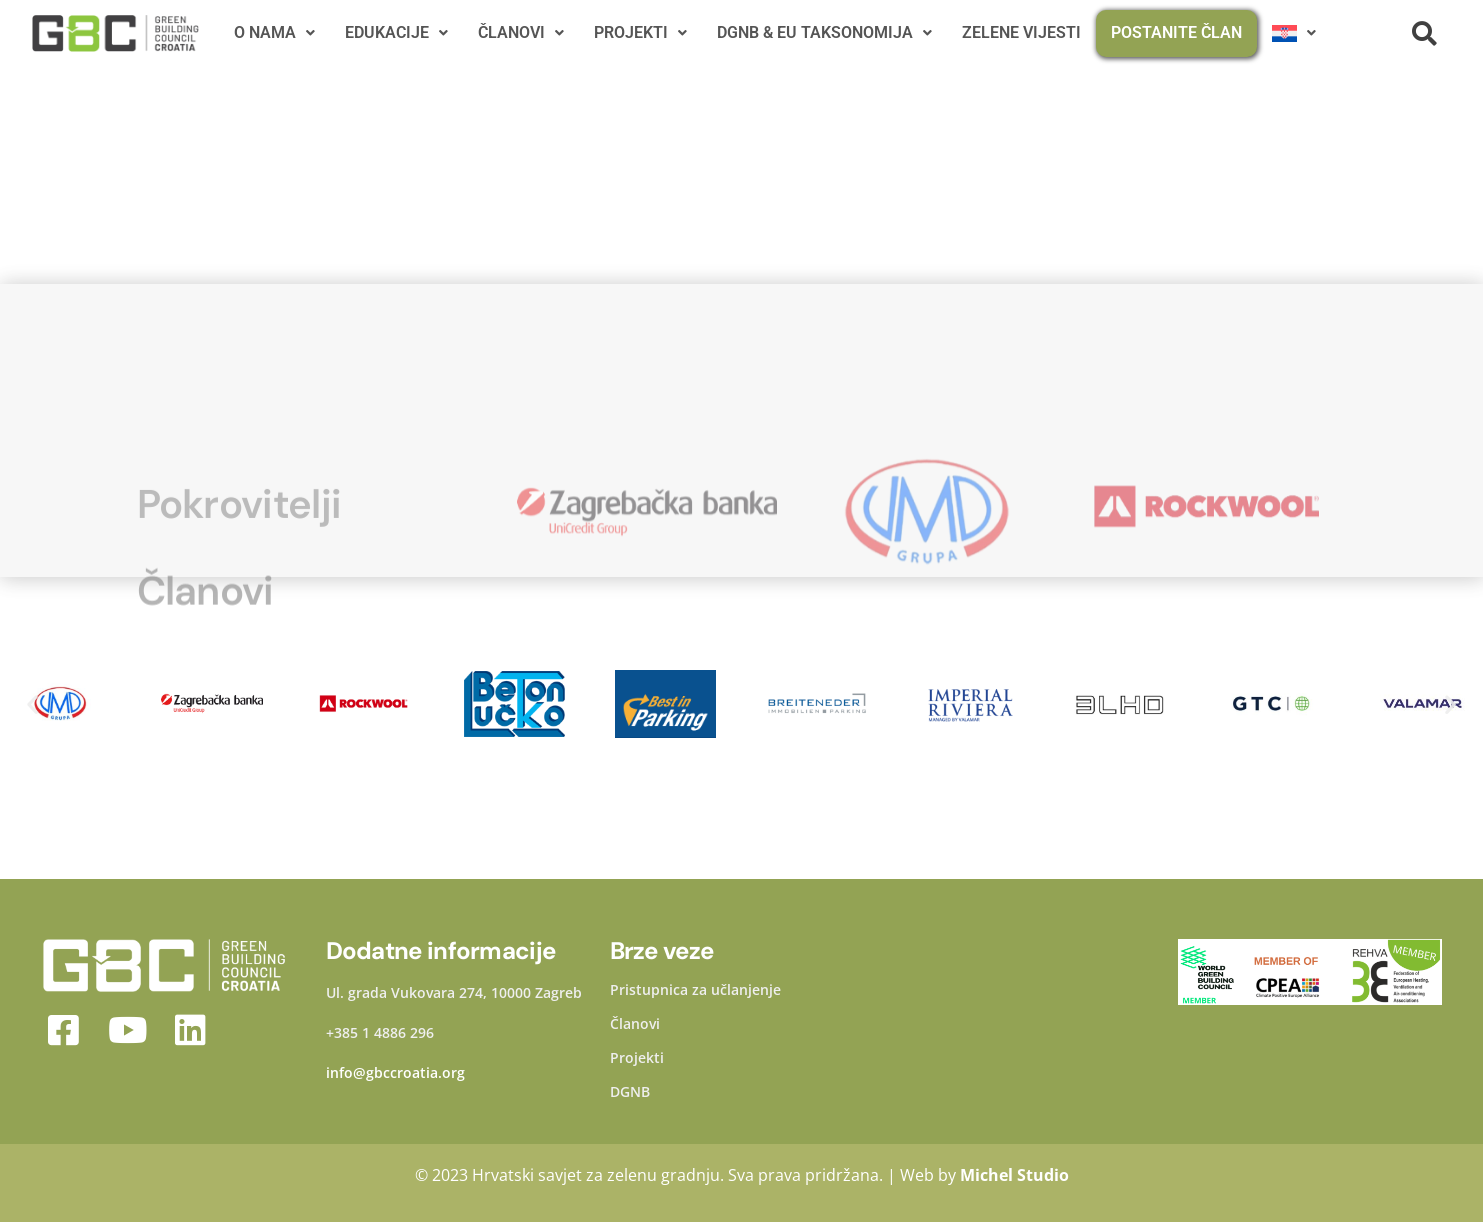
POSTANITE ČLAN (1176, 32)
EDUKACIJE (396, 32)
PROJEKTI (640, 32)
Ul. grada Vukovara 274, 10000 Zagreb (454, 992)
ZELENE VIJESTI (1021, 32)
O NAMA (274, 32)
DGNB (630, 1092)
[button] (32, 703)
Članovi (635, 1024)
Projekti (637, 1058)
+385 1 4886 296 (380, 1032)
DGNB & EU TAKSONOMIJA (824, 32)
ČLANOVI (521, 32)
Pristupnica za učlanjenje (695, 990)
